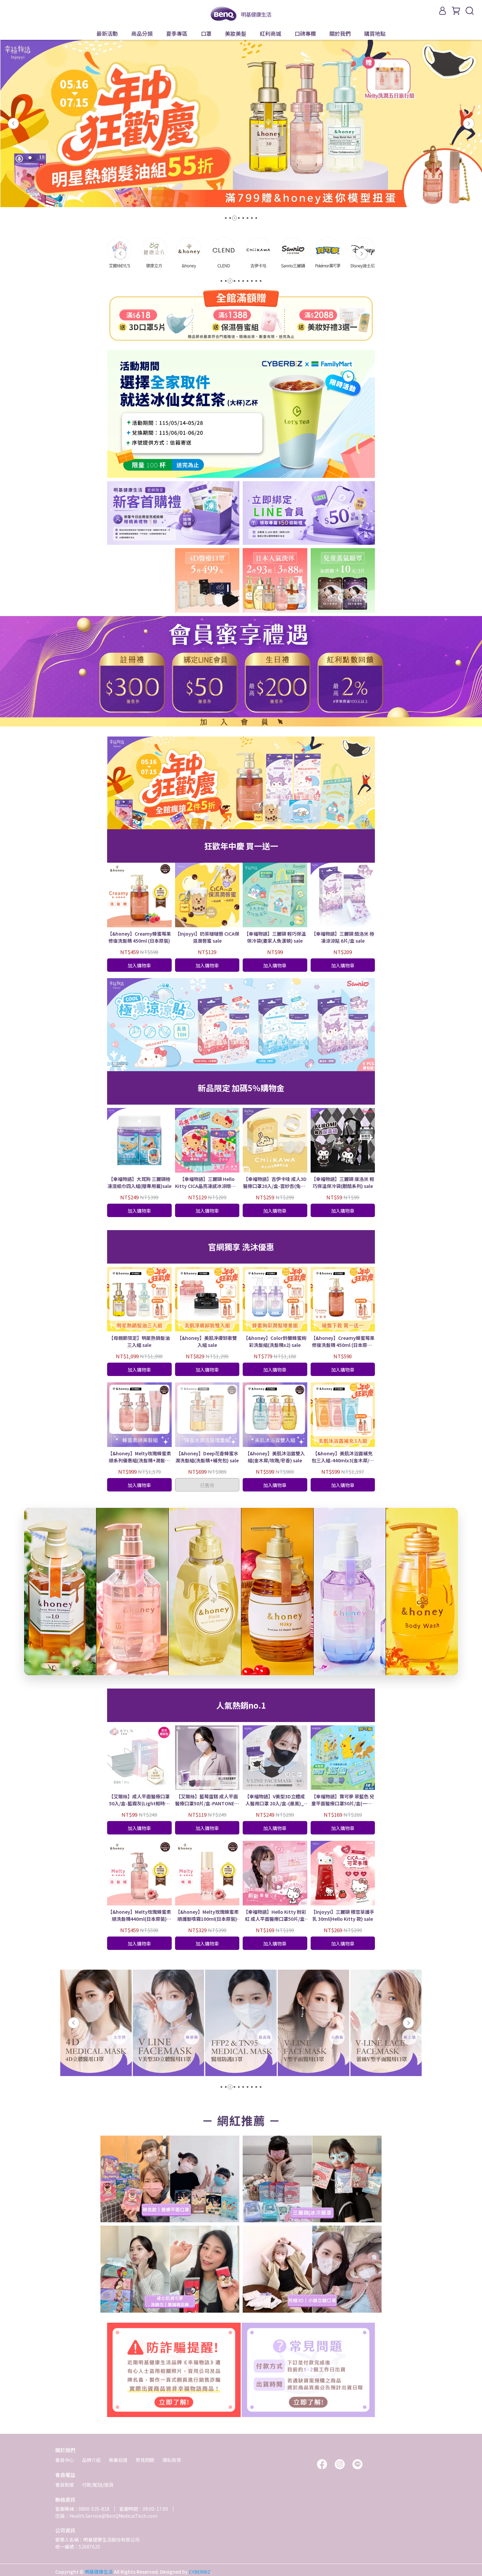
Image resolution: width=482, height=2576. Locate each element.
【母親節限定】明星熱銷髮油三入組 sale (139, 1341)
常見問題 (145, 2460)
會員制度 (64, 2484)
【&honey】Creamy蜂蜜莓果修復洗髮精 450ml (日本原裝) (139, 937)
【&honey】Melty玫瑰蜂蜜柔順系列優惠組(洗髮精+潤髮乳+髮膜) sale (139, 1457)
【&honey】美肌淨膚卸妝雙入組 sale (207, 1341)
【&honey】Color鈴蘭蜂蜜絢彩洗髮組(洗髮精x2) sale (274, 1341)
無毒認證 (118, 2460)
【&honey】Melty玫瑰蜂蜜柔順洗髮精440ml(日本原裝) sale (139, 1915)
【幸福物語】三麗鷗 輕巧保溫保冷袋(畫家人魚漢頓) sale (275, 937)
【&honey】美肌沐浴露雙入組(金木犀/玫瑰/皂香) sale (275, 1457)
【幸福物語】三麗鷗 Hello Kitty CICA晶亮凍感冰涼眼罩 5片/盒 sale (207, 1183)
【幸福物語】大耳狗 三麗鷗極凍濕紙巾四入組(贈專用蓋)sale (139, 1182)
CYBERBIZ (200, 2571)
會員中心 (64, 2460)
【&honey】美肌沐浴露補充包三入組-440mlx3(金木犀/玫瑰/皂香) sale (343, 1457)
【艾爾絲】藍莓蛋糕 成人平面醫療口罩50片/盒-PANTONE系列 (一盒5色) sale (207, 1800)
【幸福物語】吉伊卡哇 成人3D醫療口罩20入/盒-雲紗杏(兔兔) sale (275, 1183)
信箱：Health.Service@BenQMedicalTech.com (106, 2515)
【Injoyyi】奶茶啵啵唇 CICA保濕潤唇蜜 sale (207, 937)
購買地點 (375, 33)
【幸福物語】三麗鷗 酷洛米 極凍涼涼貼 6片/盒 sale (342, 937)
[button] (13, 123)
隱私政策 (171, 2460)
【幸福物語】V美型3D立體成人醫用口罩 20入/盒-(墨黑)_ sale (275, 1800)
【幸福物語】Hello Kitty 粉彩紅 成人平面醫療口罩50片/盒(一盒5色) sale (274, 1915)
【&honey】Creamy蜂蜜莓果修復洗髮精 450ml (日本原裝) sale (343, 1342)
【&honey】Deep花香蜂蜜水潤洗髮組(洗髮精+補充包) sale (207, 1457)
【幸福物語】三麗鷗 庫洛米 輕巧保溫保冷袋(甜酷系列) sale (342, 1182)
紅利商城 (270, 33)
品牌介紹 (91, 2460)
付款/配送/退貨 (97, 2484)
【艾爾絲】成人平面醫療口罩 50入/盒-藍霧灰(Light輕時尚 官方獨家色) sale (139, 1800)
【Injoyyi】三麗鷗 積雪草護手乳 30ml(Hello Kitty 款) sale (342, 1915)
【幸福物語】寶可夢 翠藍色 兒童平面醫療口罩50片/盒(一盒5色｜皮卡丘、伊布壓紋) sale (342, 1800)
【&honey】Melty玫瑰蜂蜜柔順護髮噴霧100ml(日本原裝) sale (207, 1915)
